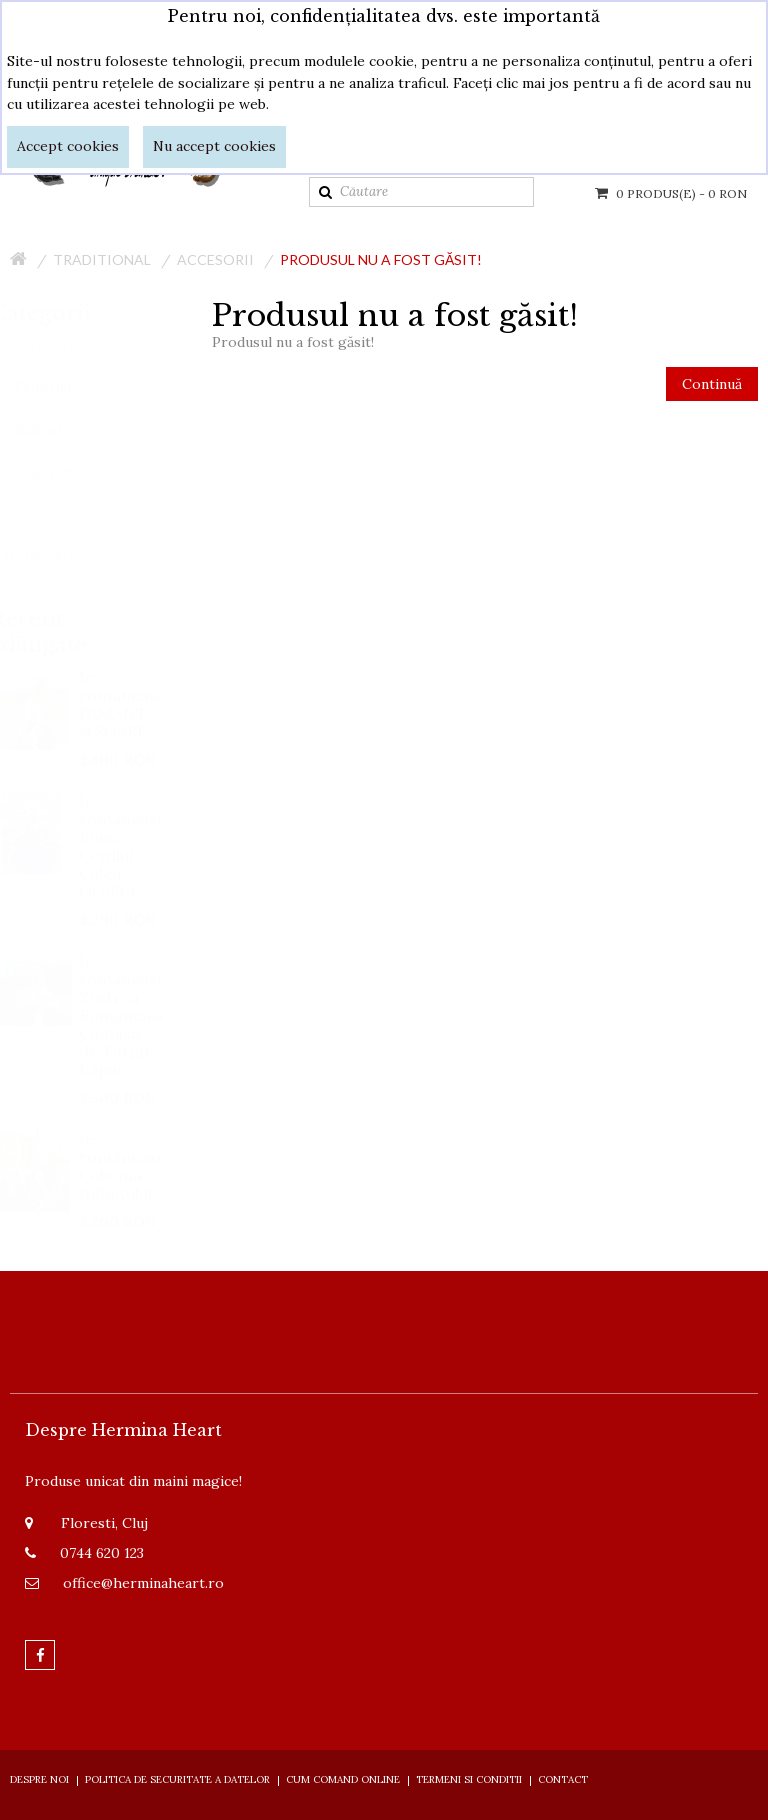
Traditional (102, 259)
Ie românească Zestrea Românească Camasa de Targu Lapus (139, 1015)
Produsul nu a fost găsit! (381, 259)
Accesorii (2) (72, 514)
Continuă (712, 384)
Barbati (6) (67, 430)
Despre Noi (39, 1779)
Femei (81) (64, 387)
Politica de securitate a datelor (177, 1779)
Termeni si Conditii (469, 1779)
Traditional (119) (64, 346)
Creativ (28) (49, 556)
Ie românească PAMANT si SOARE (139, 704)
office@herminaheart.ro (143, 1583)
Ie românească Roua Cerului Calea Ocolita (139, 846)
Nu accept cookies (214, 146)
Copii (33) (63, 472)
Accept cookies (68, 146)
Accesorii (215, 259)
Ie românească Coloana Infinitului (139, 1166)
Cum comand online (343, 1779)
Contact (563, 1779)
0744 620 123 (102, 1553)
